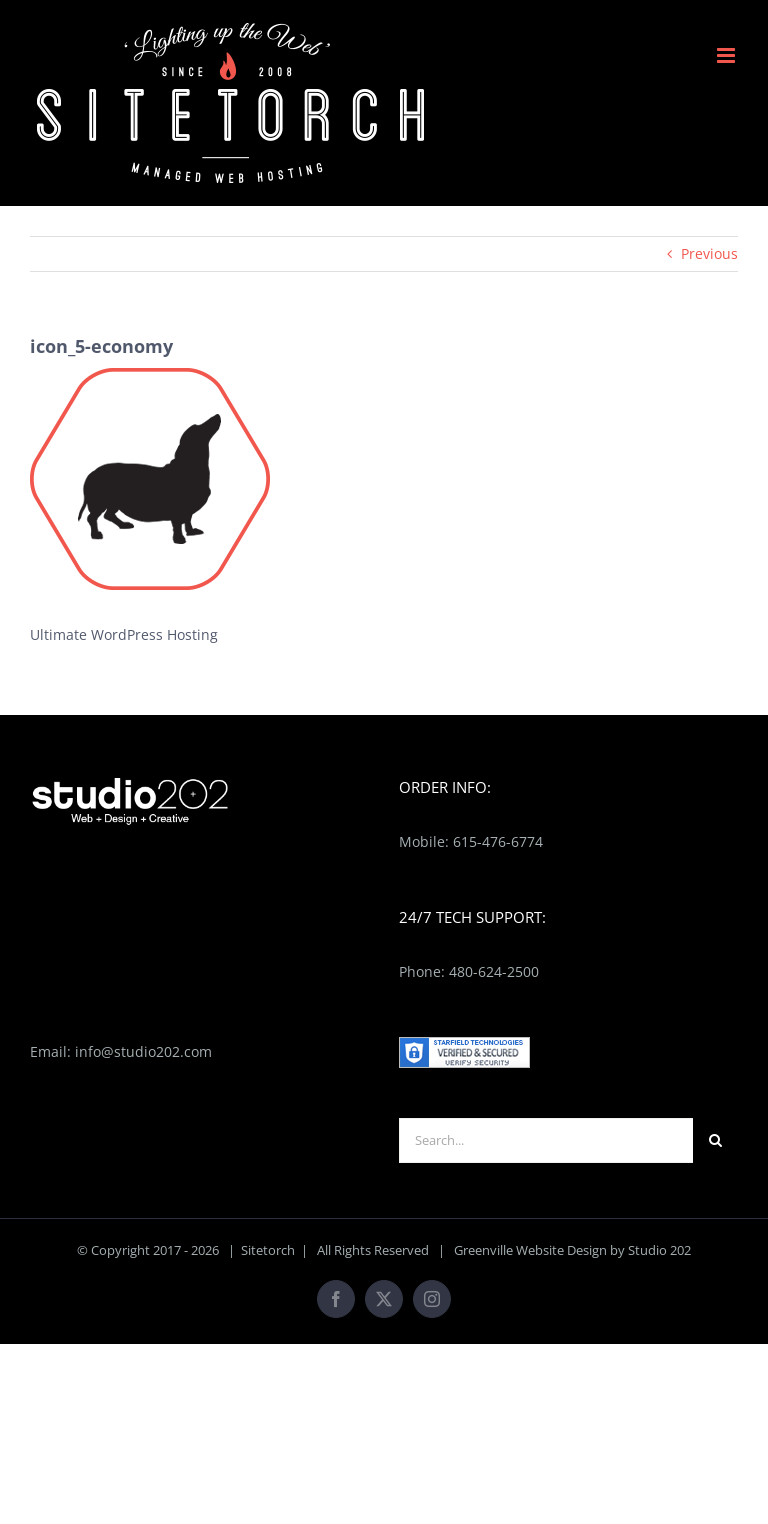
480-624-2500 (494, 971)
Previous (709, 253)
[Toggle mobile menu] (727, 55)
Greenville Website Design (530, 1250)
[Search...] (546, 1140)
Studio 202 (659, 1250)
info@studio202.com (143, 1051)
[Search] (715, 1140)
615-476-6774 (498, 841)
